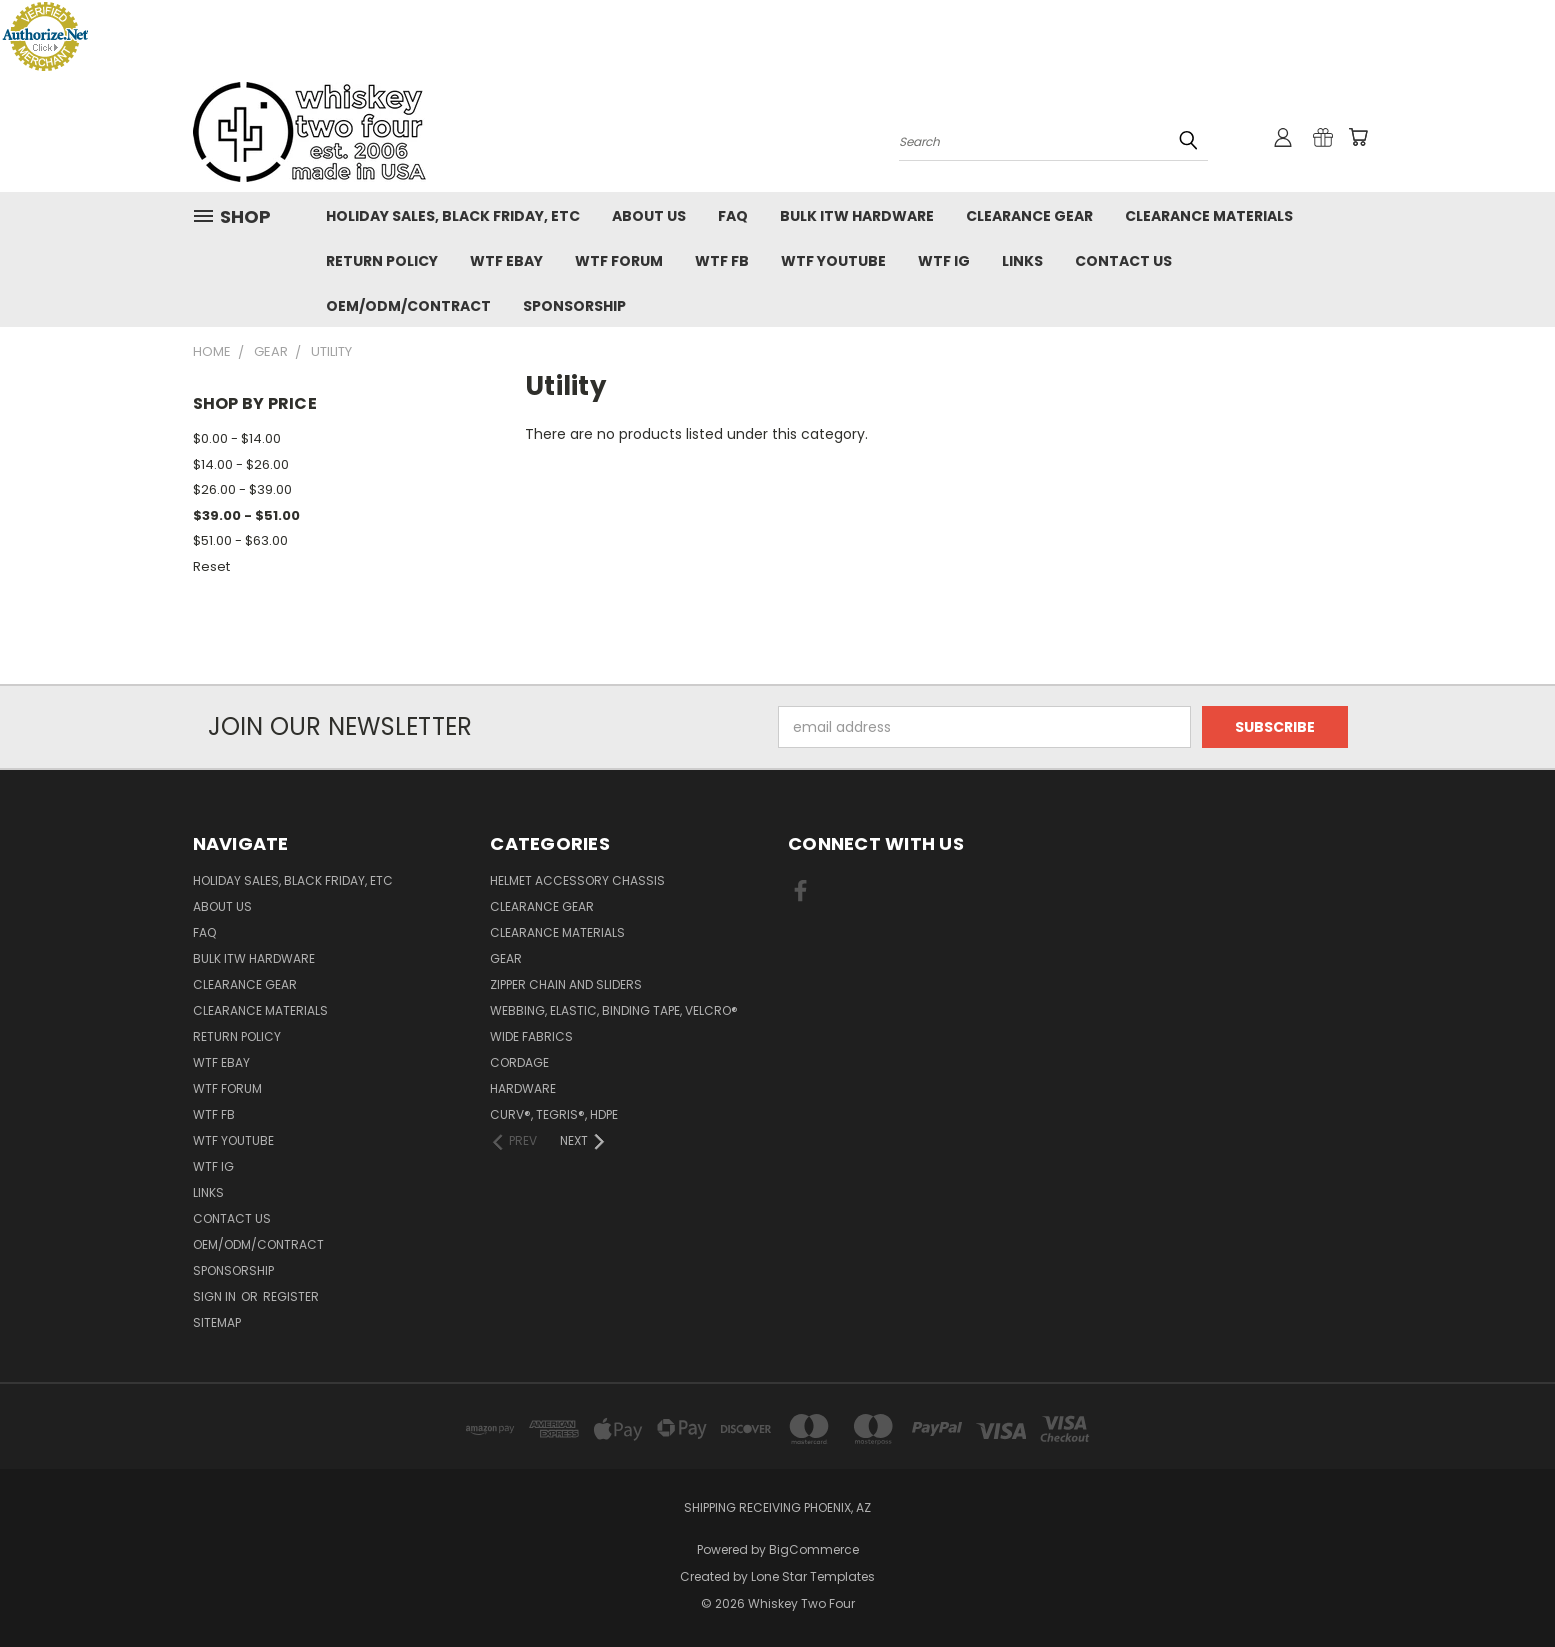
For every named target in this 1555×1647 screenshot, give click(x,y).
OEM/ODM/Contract (408, 306)
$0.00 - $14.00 (237, 438)
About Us (649, 216)
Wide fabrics (531, 1036)
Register (291, 1296)
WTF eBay (506, 261)
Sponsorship (574, 306)
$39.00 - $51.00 (246, 515)
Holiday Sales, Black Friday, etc (453, 216)
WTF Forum (619, 261)
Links (1022, 261)
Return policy (382, 261)
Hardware (523, 1088)
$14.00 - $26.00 (241, 464)
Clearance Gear (1029, 216)
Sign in (216, 1296)
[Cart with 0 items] (1358, 137)
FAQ (733, 216)
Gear (506, 958)
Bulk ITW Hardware (857, 216)
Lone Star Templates (813, 1576)
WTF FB (722, 261)
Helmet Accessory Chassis (577, 880)
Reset (211, 566)
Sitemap (217, 1322)
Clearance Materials (1209, 216)
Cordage (519, 1062)
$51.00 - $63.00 (240, 540)
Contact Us (1123, 261)
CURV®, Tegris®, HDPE (554, 1114)
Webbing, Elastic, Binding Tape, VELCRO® (614, 1010)
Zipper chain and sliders (566, 984)
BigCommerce (814, 1549)
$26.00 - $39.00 (242, 489)
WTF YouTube (833, 261)
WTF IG (944, 261)
